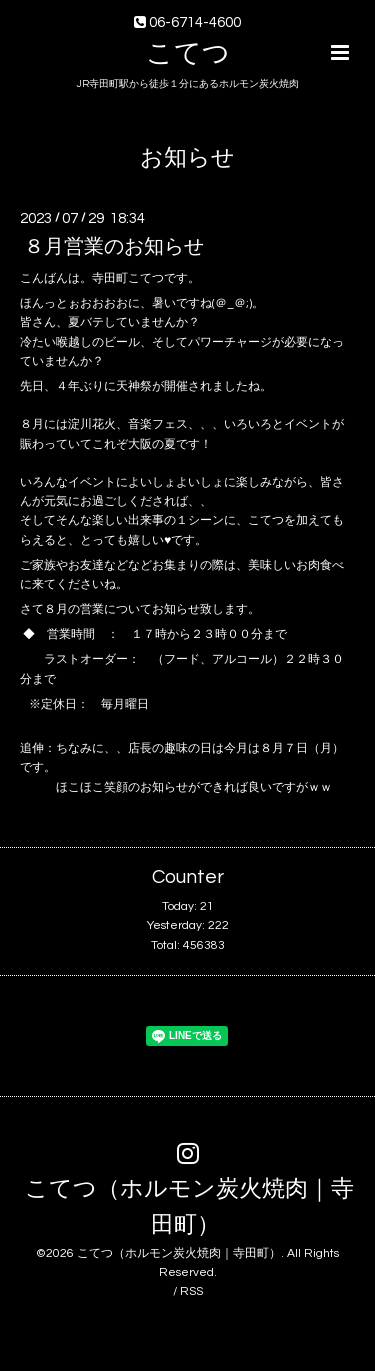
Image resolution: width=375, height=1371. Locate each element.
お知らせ (187, 158)
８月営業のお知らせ (114, 247)
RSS (191, 1291)
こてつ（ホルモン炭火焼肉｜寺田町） (189, 1207)
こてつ (188, 54)
